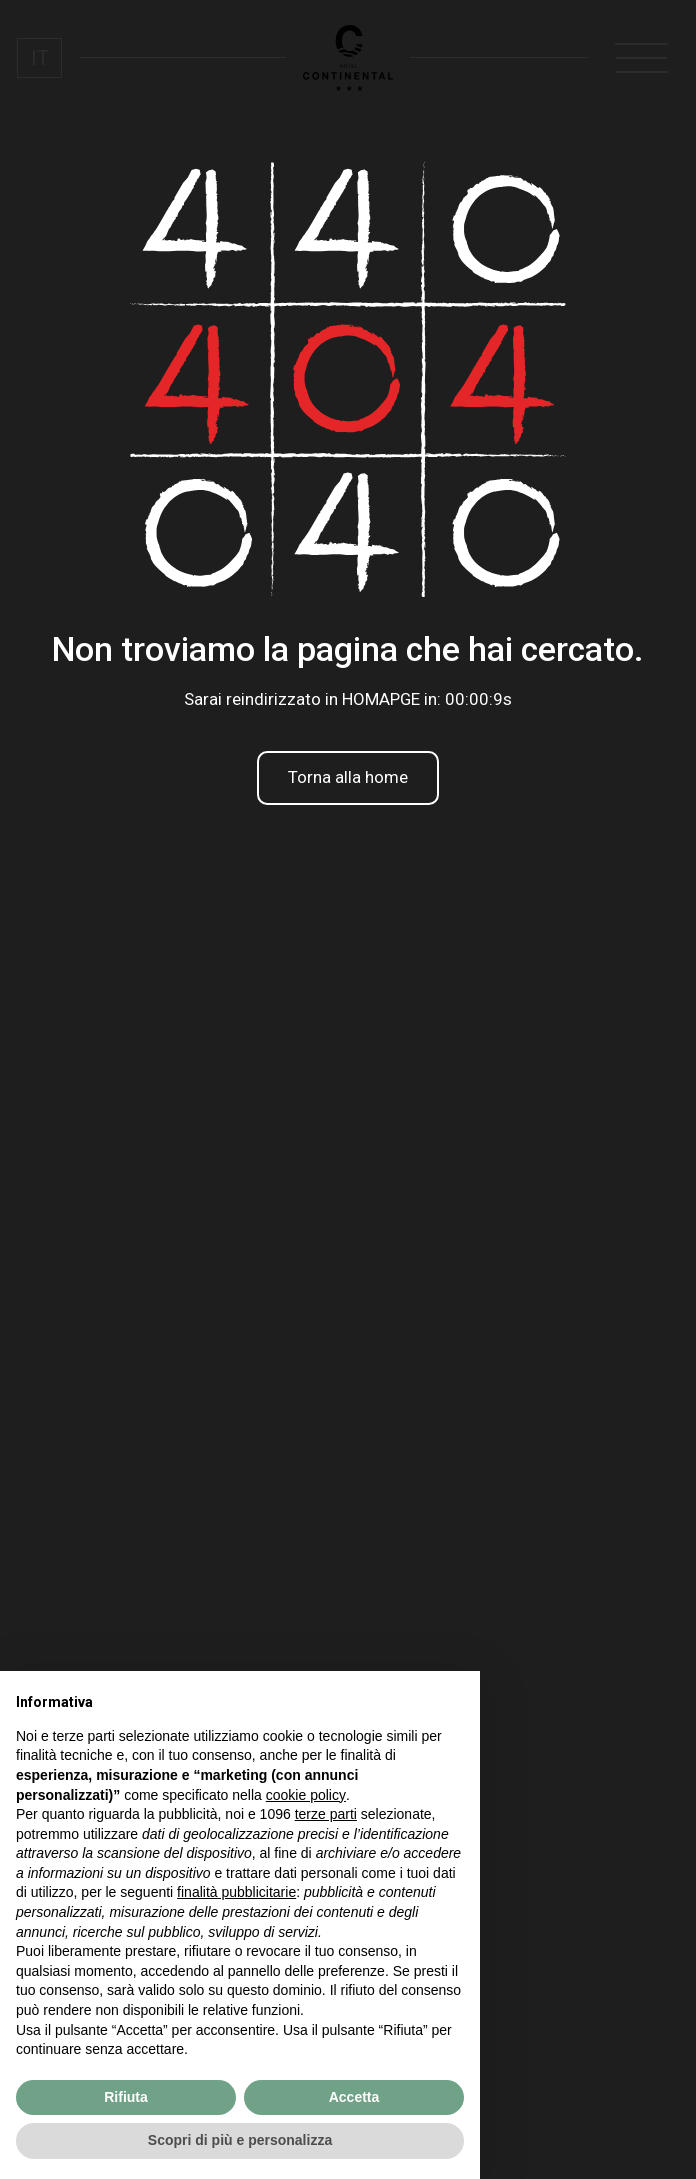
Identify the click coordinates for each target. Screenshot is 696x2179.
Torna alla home (348, 777)
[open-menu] (642, 57)
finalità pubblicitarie (236, 1892)
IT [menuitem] (40, 58)
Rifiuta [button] (126, 2097)
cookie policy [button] (306, 1795)
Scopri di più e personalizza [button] (240, 2140)
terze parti (326, 1814)
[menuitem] (39, 57)
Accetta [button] (354, 2097)
